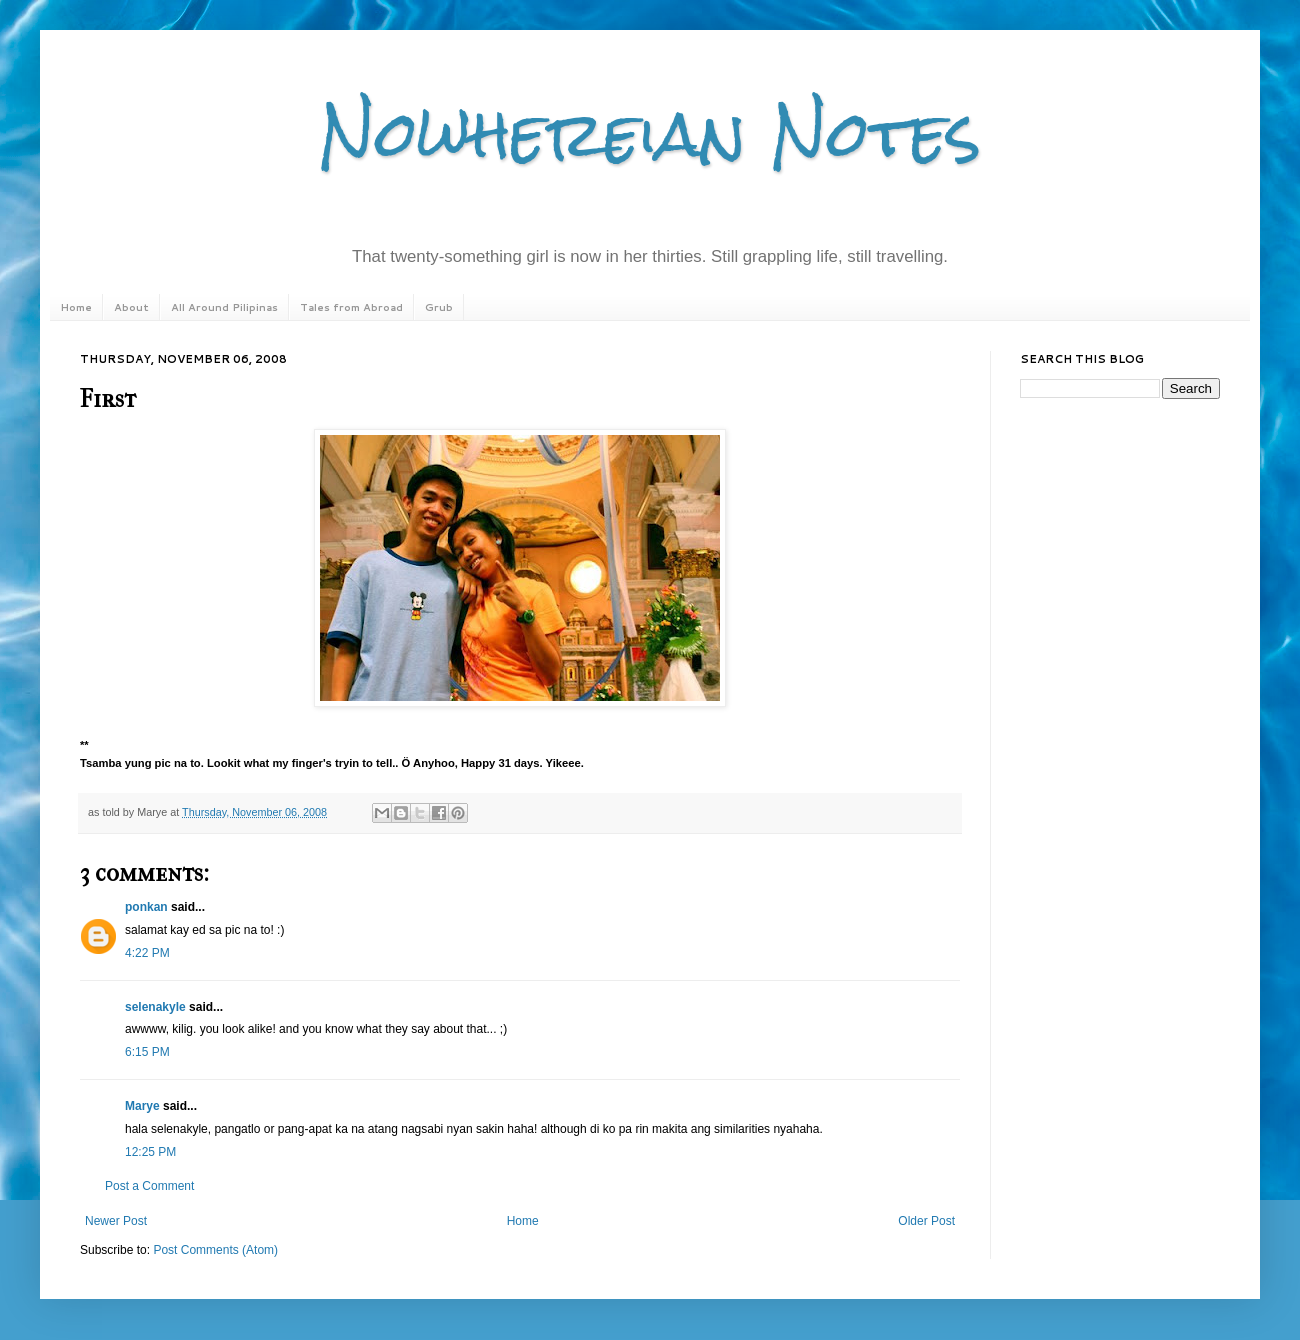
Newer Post (116, 1221)
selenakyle (155, 1007)
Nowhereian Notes (650, 133)
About (131, 307)
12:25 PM (150, 1152)
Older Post (926, 1221)
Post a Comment (149, 1186)
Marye (142, 1106)
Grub (439, 307)
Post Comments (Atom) (215, 1250)
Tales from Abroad (351, 307)
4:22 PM (147, 953)
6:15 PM (147, 1052)
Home (76, 307)
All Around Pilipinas (224, 307)
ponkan (146, 907)
